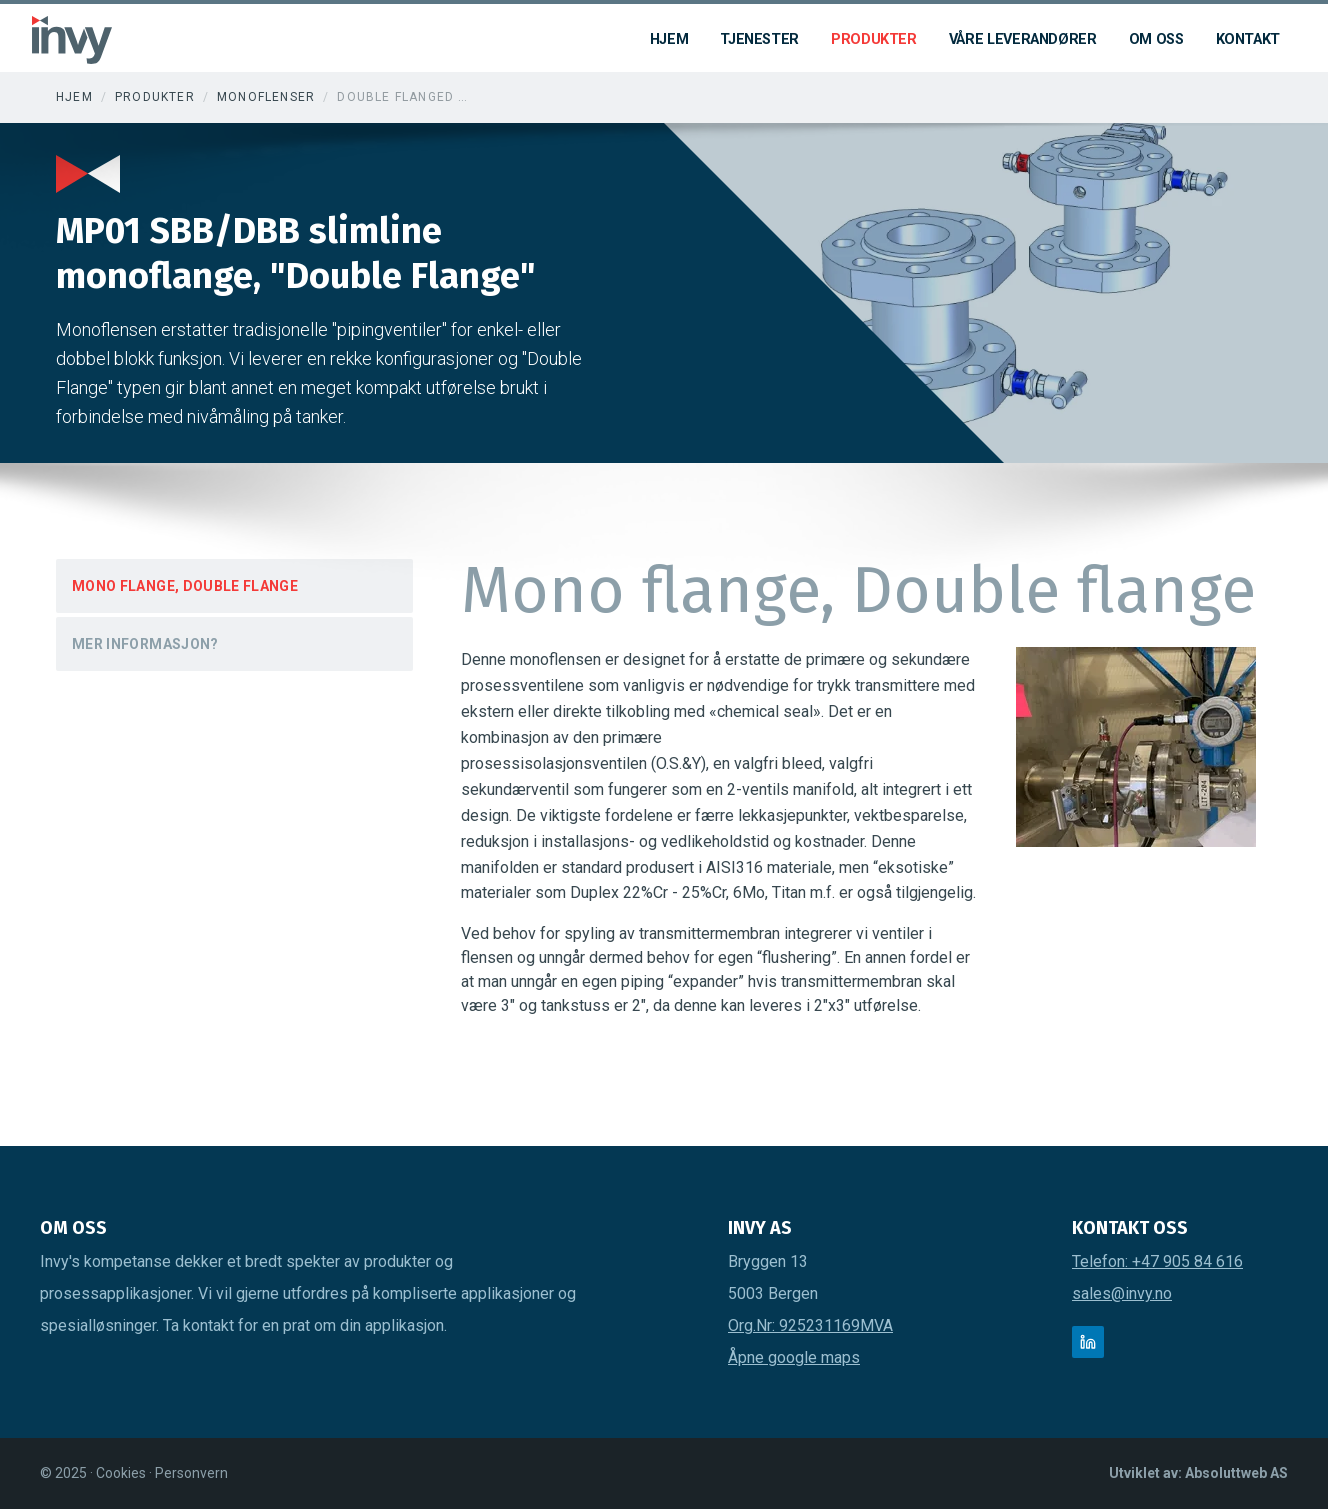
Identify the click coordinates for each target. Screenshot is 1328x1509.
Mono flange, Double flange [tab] (185, 586)
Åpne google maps (794, 1357)
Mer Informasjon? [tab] (145, 644)
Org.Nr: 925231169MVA (810, 1325)
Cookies (122, 1473)
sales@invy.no (1122, 1293)
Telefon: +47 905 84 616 (1157, 1261)
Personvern (191, 1473)
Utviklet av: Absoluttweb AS (1198, 1473)
